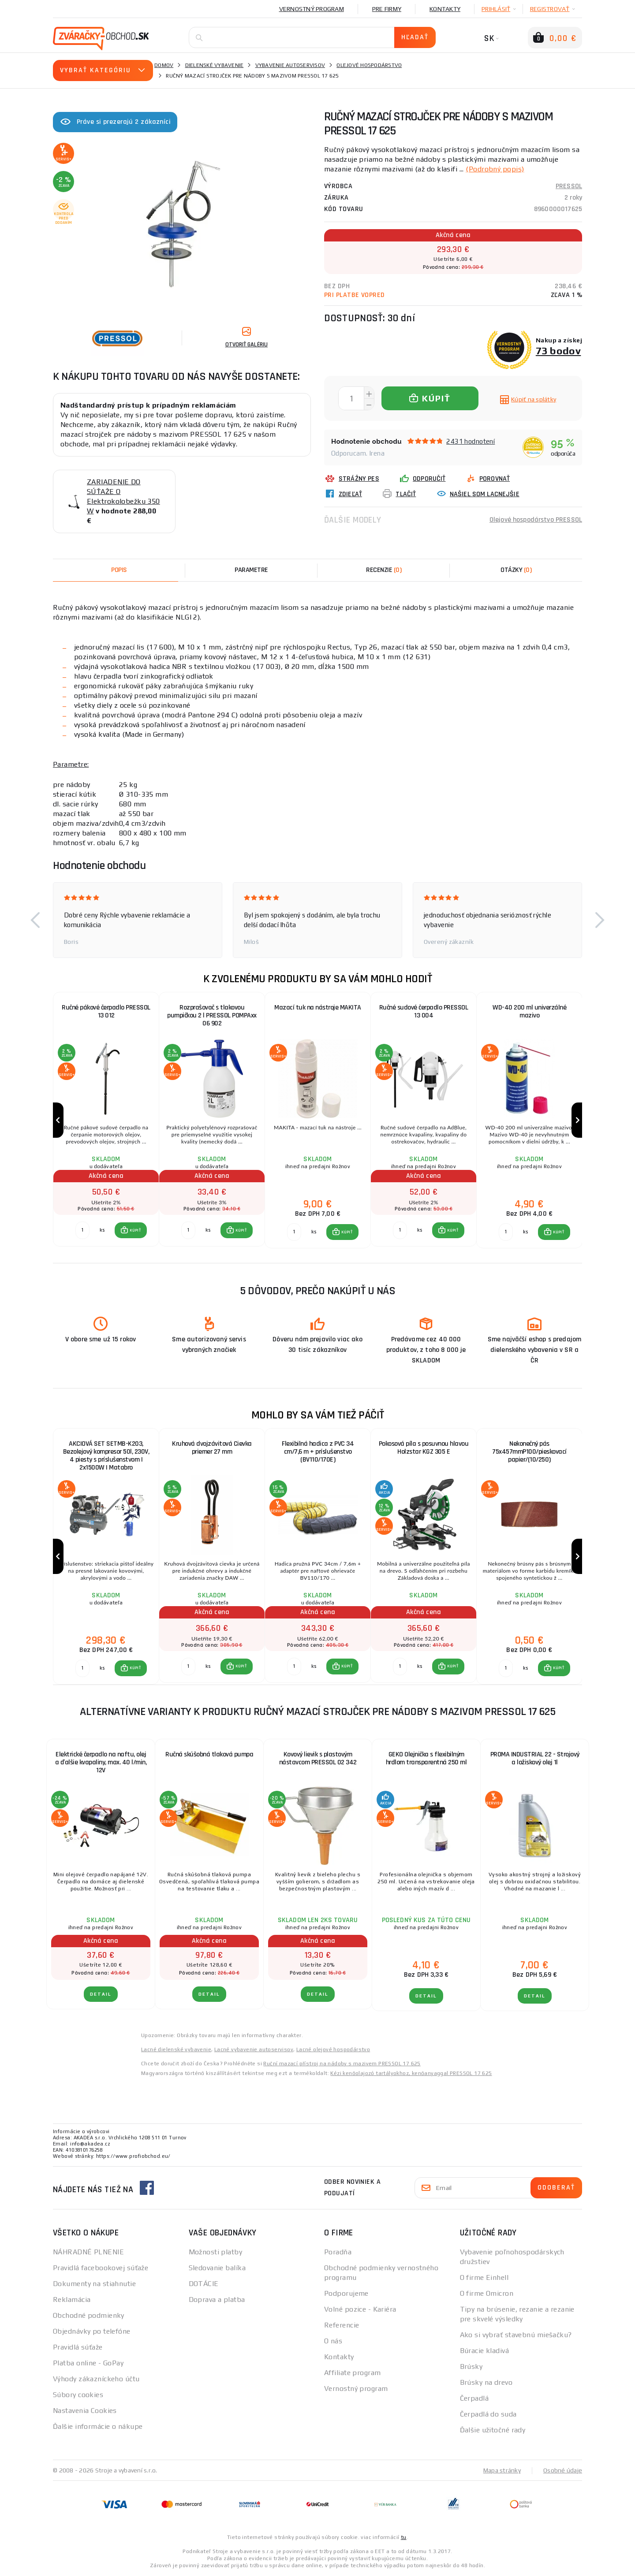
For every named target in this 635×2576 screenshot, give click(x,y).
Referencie (341, 2325)
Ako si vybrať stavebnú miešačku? (516, 2335)
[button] (35, 920)
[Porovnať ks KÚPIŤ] (82, 1230)
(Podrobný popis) (495, 169)
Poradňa (337, 2252)
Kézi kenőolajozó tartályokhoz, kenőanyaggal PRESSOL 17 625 (411, 2073)
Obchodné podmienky (88, 2315)
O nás (333, 2341)
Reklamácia (71, 2299)
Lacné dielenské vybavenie (176, 2049)
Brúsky (471, 2366)
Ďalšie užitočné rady (493, 2430)
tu (404, 2537)
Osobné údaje (562, 2470)
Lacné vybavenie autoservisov (253, 2049)
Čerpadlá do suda (488, 2414)
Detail (101, 1994)
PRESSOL (569, 186)
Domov (163, 65)
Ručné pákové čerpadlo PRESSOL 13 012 (106, 1011)
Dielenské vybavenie (214, 65)
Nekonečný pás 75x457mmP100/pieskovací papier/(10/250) (529, 1451)
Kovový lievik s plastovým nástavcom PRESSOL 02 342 (318, 1758)
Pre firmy (386, 8)
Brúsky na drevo (486, 2382)
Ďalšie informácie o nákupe (97, 2426)
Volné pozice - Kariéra (360, 2309)
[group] (106, 1120)
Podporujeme (346, 2293)
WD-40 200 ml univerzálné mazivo (529, 1011)
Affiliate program (352, 2372)
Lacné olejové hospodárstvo (333, 2049)
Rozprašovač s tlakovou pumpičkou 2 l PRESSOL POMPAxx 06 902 (212, 1015)
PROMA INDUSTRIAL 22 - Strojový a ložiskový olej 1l (534, 1758)
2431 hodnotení (470, 441)
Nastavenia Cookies (85, 2410)
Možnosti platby (216, 2252)
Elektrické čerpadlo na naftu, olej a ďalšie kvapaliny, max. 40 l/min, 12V (100, 1762)
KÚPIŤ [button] (135, 1230)
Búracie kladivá (484, 2350)
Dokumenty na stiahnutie (94, 2283)
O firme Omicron (487, 2293)
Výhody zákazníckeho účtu (96, 2379)
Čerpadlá (474, 2398)
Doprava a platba (217, 2299)
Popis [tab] (119, 570)
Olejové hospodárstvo (369, 65)
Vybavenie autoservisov (290, 65)
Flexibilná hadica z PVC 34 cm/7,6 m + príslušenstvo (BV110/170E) (318, 1451)
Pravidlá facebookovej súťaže (100, 2268)
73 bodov (558, 350)
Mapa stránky (502, 2470)
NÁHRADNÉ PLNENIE (88, 2252)
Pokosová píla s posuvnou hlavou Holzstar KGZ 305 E (424, 1447)
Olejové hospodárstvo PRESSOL (535, 519)
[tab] (384, 570)
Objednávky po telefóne (92, 2331)
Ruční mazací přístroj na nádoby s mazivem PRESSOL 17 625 (341, 2063)
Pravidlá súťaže (78, 2347)
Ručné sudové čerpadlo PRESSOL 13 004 (423, 1011)
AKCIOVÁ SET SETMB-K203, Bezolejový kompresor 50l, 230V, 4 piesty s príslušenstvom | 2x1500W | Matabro (106, 1455)
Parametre (251, 570)
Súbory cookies (78, 2394)
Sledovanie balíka (217, 2268)
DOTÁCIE (204, 2283)
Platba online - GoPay (88, 2363)
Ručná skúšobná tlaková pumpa (209, 1754)
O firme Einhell (484, 2277)
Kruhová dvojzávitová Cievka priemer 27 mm (212, 1447)
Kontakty (445, 8)
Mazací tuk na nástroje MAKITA (317, 1007)
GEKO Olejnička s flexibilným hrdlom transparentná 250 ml (426, 1758)
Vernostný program (311, 8)
